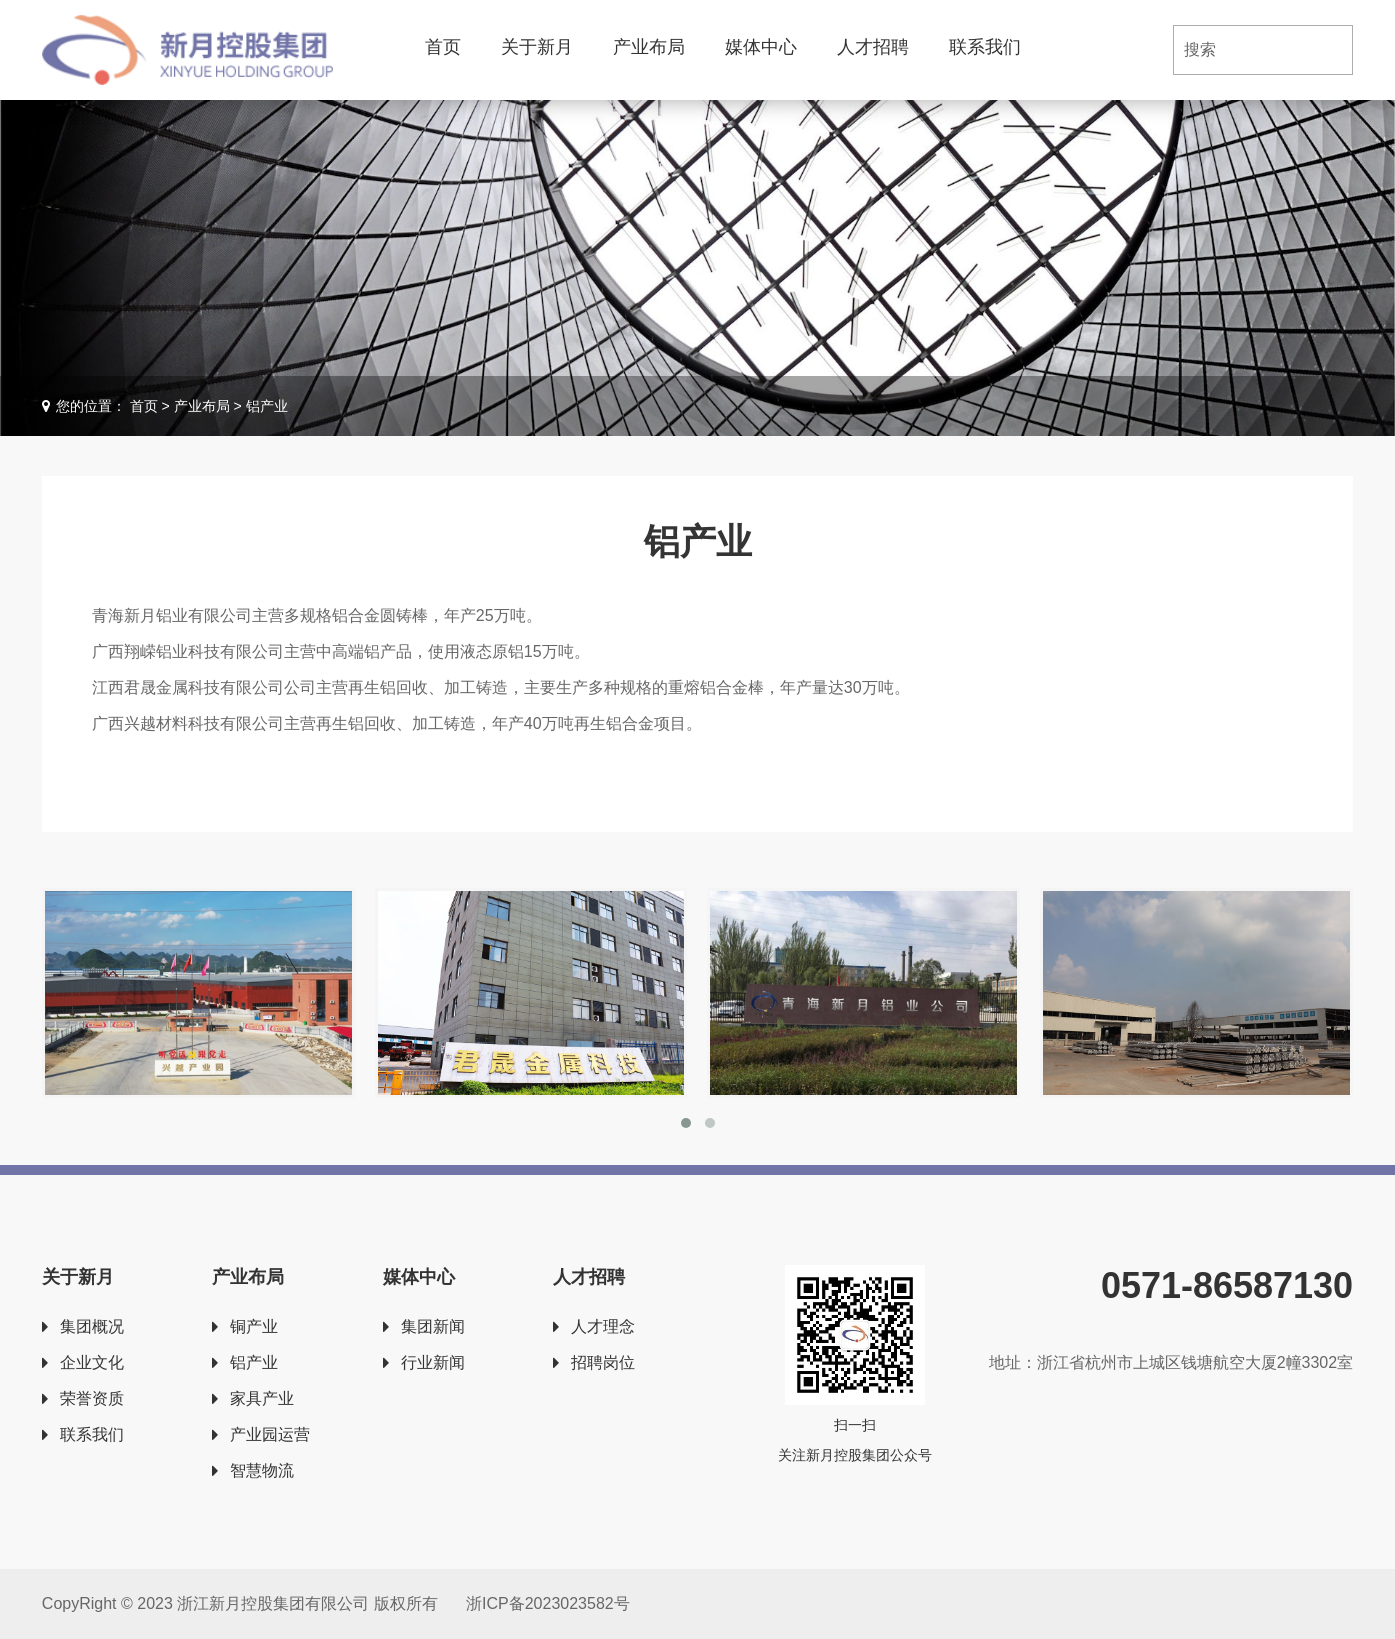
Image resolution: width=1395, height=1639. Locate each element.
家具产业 (262, 1398)
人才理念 (603, 1326)
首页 (443, 47)
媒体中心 (761, 47)
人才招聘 (873, 47)
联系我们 (985, 47)
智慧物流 (262, 1470)
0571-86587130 (1227, 1285)
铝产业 (254, 1362)
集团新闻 (433, 1326)
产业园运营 (270, 1434)
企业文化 (92, 1362)
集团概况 (92, 1326)
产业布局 (649, 47)
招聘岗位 (603, 1362)
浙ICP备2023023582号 (548, 1603)
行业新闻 (433, 1362)
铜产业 (254, 1326)
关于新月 (537, 47)
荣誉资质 (92, 1398)
